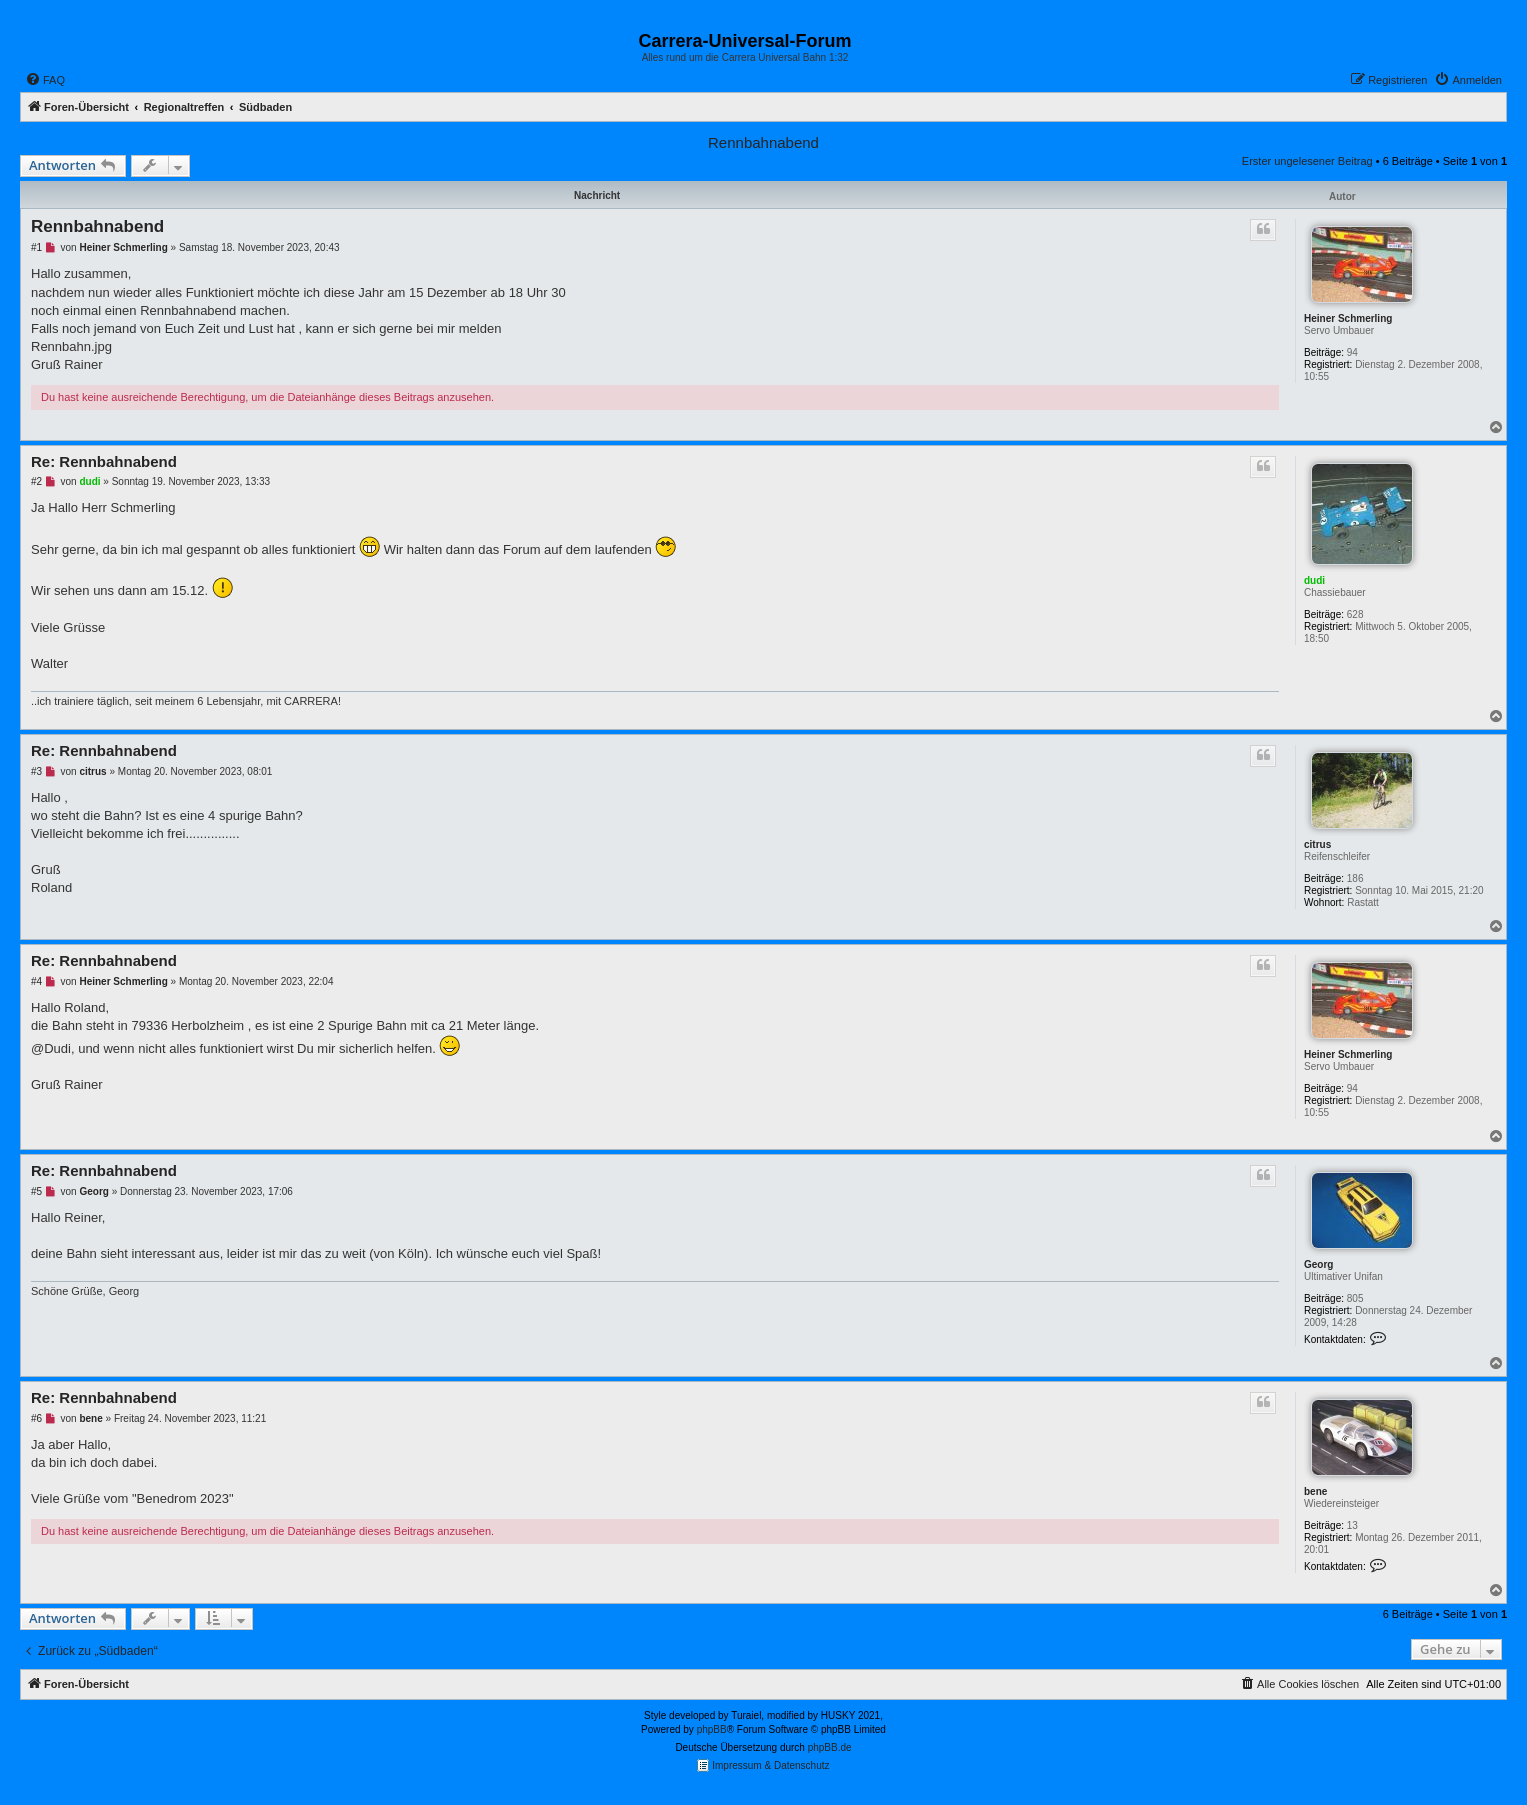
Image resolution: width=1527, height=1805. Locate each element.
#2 (36, 481)
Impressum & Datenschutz (763, 1765)
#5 (36, 1191)
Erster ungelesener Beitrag (1307, 161)
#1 (36, 247)
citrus (1317, 844)
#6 (36, 1418)
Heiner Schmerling (1348, 318)
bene (1315, 1491)
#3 (36, 771)
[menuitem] (45, 80)
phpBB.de (830, 1747)
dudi (1314, 580)
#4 (36, 981)
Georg (1318, 1264)
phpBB (712, 1729)
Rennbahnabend (763, 142)
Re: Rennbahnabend (104, 461)
